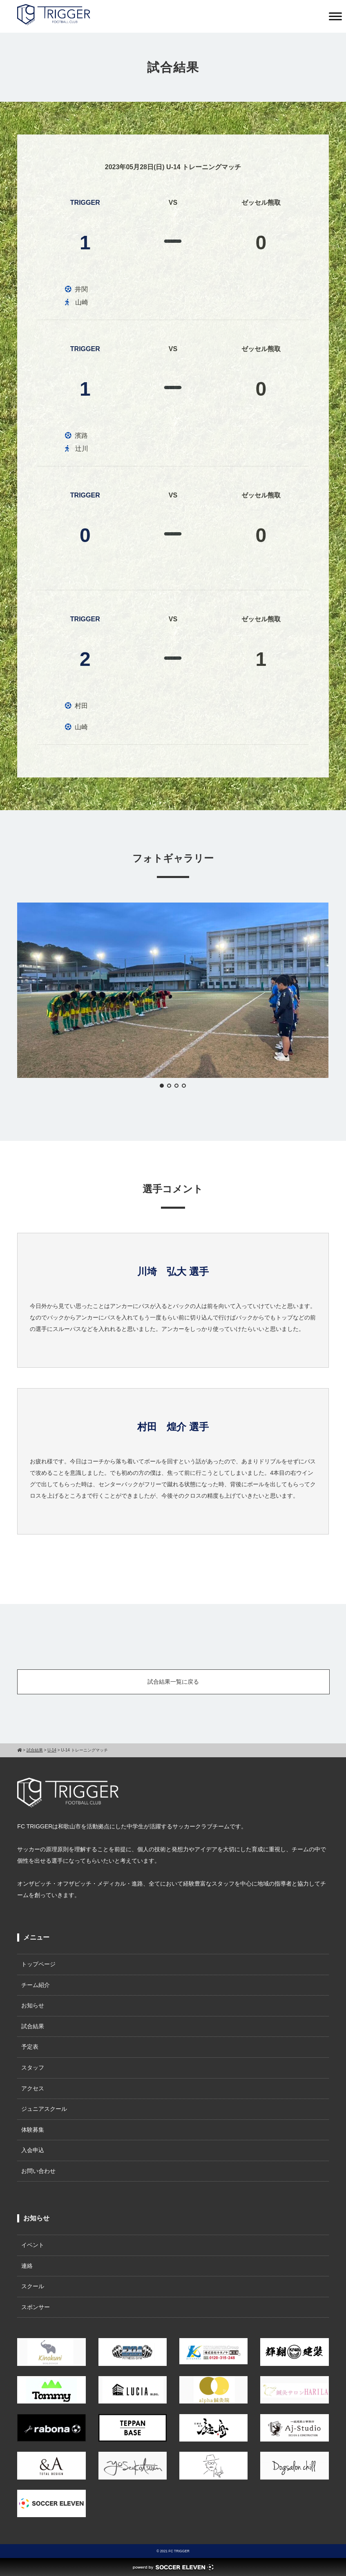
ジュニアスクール (44, 2109)
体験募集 (32, 2129)
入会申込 (32, 2150)
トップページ (38, 1964)
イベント (32, 2245)
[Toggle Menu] (335, 16)
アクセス (32, 2088)
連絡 (27, 2265)
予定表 (29, 2046)
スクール (32, 2286)
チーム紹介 (35, 1985)
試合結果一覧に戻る (173, 1681)
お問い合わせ (38, 2171)
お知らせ (32, 2005)
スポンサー (35, 2307)
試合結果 (32, 2026)
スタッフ (32, 2067)
